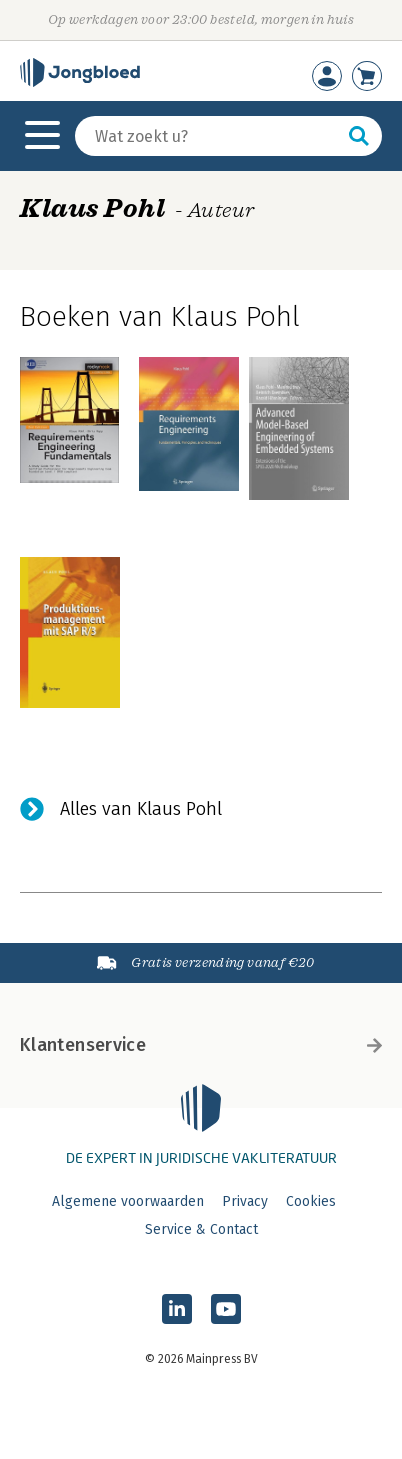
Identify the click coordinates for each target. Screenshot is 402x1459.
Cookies (311, 1201)
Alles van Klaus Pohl (141, 809)
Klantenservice (201, 1045)
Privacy (245, 1201)
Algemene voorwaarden (128, 1201)
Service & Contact (201, 1229)
